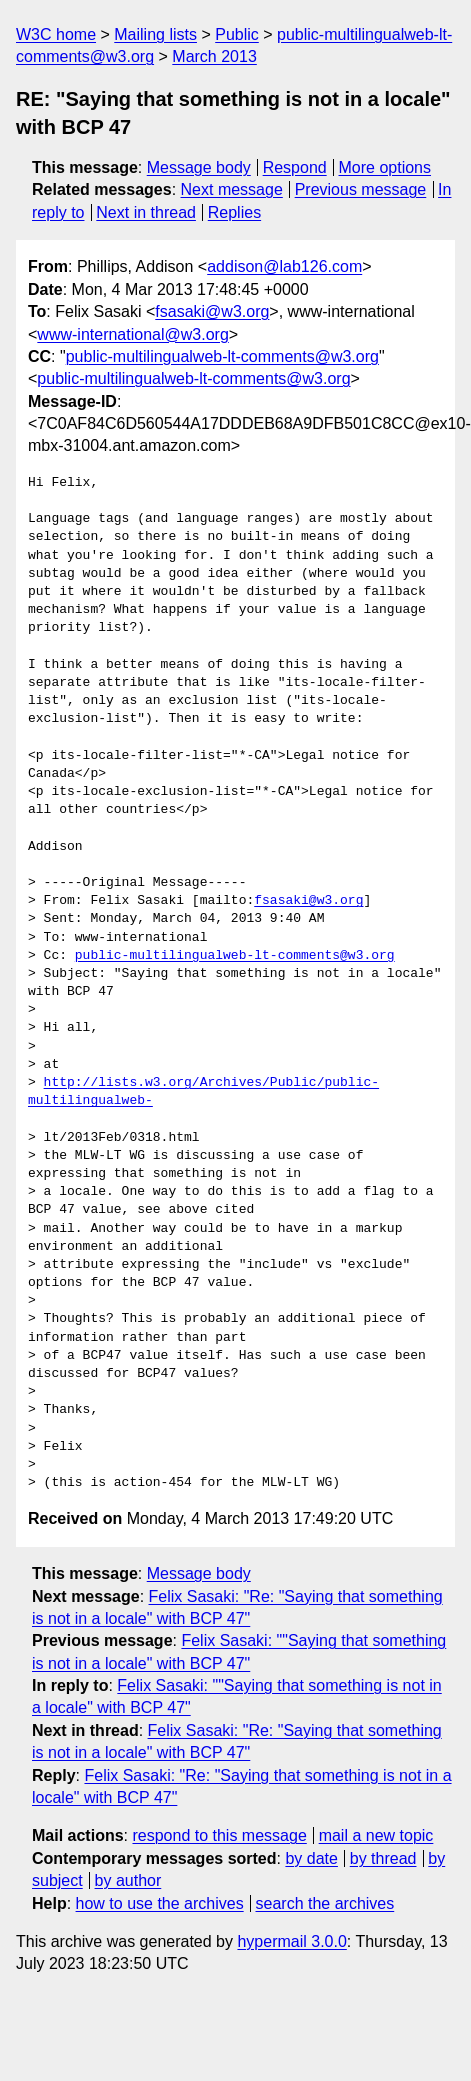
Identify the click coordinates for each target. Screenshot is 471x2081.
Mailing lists (155, 34)
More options (385, 167)
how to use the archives (160, 1903)
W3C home (56, 34)
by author (128, 1880)
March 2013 (214, 56)
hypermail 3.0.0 (291, 1941)
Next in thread (146, 212)
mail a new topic (376, 1835)
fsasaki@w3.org (212, 311)
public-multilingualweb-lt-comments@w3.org (222, 356)
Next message (232, 189)
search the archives (325, 1903)
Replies (234, 212)
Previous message (361, 189)
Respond (295, 167)
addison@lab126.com (284, 266)
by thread (383, 1858)
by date (311, 1858)
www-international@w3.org (132, 334)
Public (237, 34)
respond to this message (219, 1835)
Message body (199, 167)
